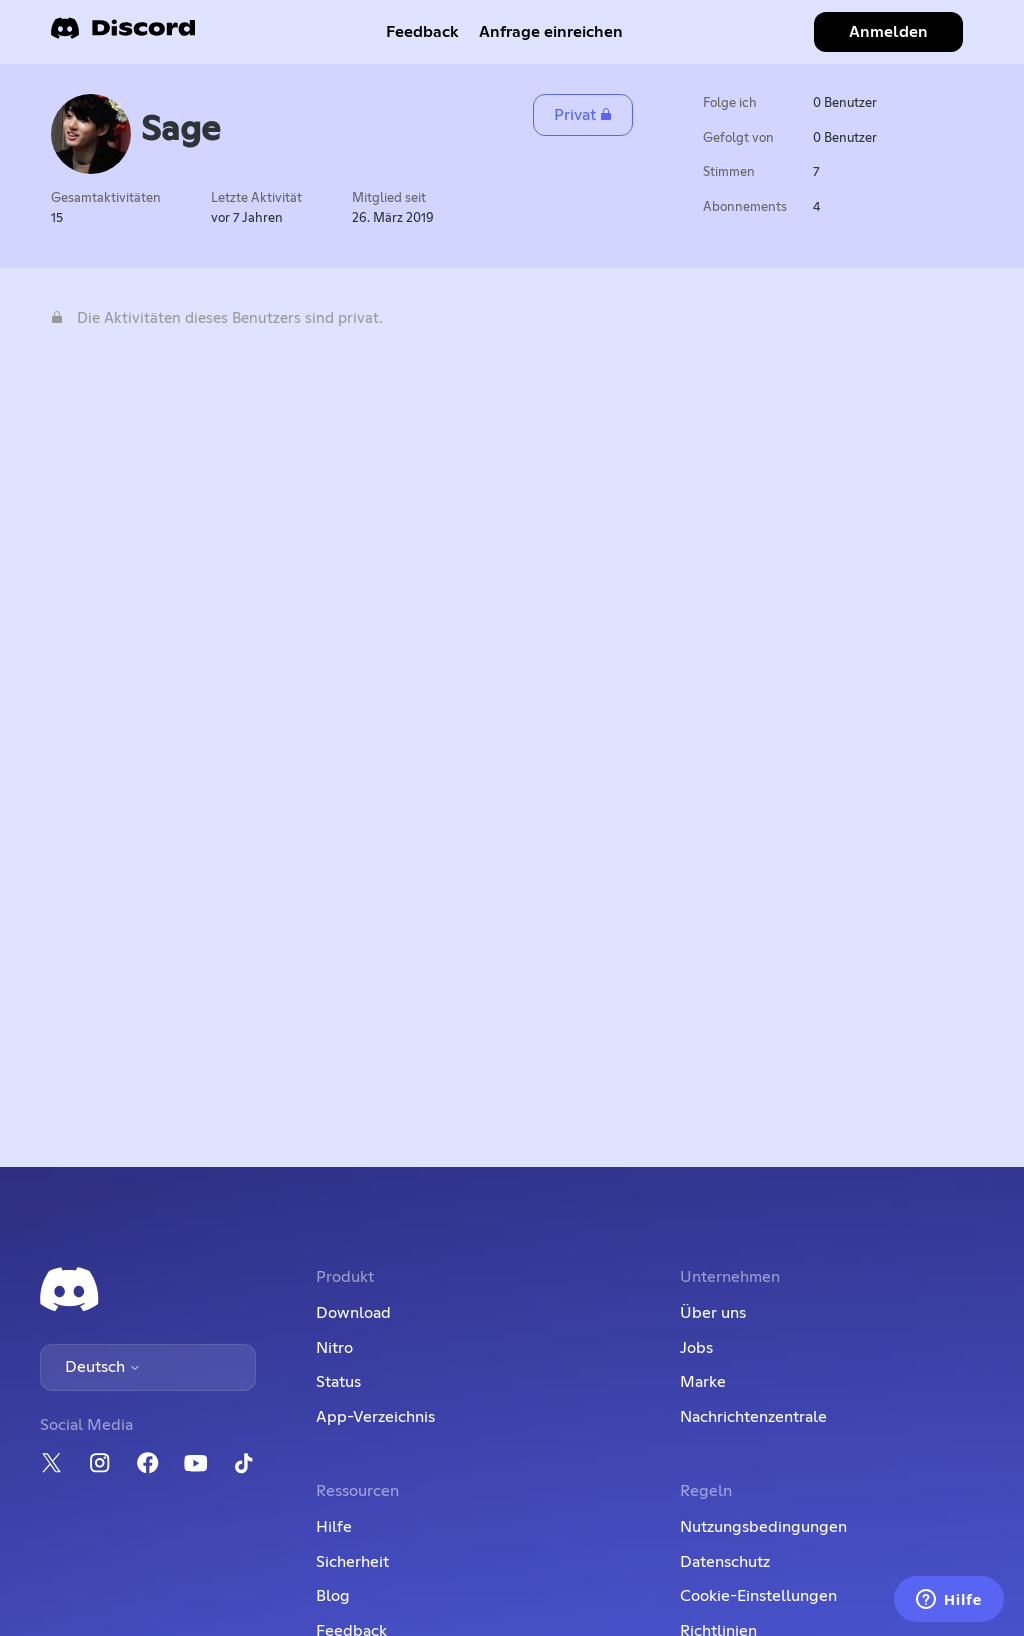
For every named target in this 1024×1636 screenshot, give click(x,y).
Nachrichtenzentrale (753, 1417)
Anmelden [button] (888, 32)
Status (338, 1382)
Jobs (696, 1348)
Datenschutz (725, 1562)
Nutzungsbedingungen (763, 1527)
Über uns (713, 1313)
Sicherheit (352, 1562)
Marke (703, 1382)
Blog (333, 1596)
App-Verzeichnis (375, 1417)
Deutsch (103, 1367)
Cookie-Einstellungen (758, 1596)
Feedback (422, 32)
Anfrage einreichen (551, 32)
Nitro (334, 1348)
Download (353, 1313)
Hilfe (334, 1527)
